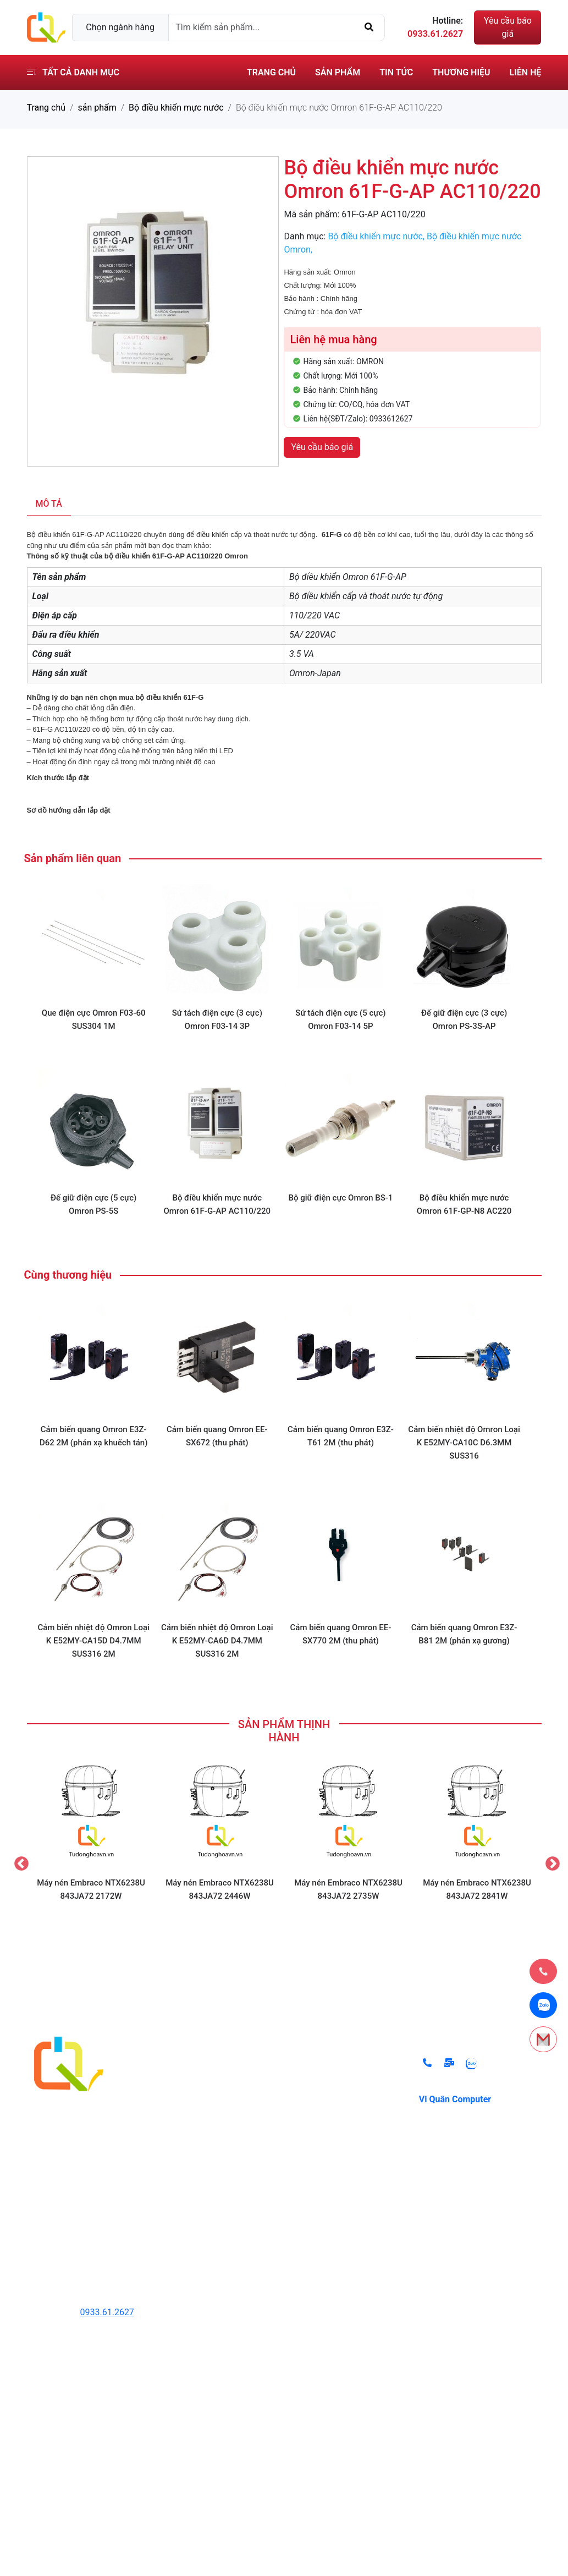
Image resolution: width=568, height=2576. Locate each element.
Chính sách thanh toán (340, 2087)
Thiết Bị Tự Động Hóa (209, 2087)
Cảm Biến (186, 2131)
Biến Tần (184, 2109)
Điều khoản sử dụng (335, 2109)
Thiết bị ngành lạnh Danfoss (222, 2198)
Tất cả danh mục (73, 72)
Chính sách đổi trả (331, 2065)
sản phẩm (97, 107)
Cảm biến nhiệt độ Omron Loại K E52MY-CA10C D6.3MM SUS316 (464, 1442)
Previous (18, 1861)
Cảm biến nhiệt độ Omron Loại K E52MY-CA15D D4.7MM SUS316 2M (93, 1641)
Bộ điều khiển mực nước (176, 107)
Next (549, 1861)
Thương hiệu (461, 72)
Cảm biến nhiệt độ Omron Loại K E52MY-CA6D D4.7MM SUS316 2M (217, 1641)
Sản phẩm (337, 72)
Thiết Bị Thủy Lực (201, 2065)
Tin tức (396, 72)
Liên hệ (526, 72)
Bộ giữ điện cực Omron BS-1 (340, 1198)
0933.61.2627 (107, 2312)
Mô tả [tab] (49, 503)
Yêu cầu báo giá (508, 27)
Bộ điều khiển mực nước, (377, 236)
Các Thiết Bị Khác (202, 2220)
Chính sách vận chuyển (341, 2131)
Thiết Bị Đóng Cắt (202, 2154)
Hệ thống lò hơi (197, 2176)
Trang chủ (271, 72)
